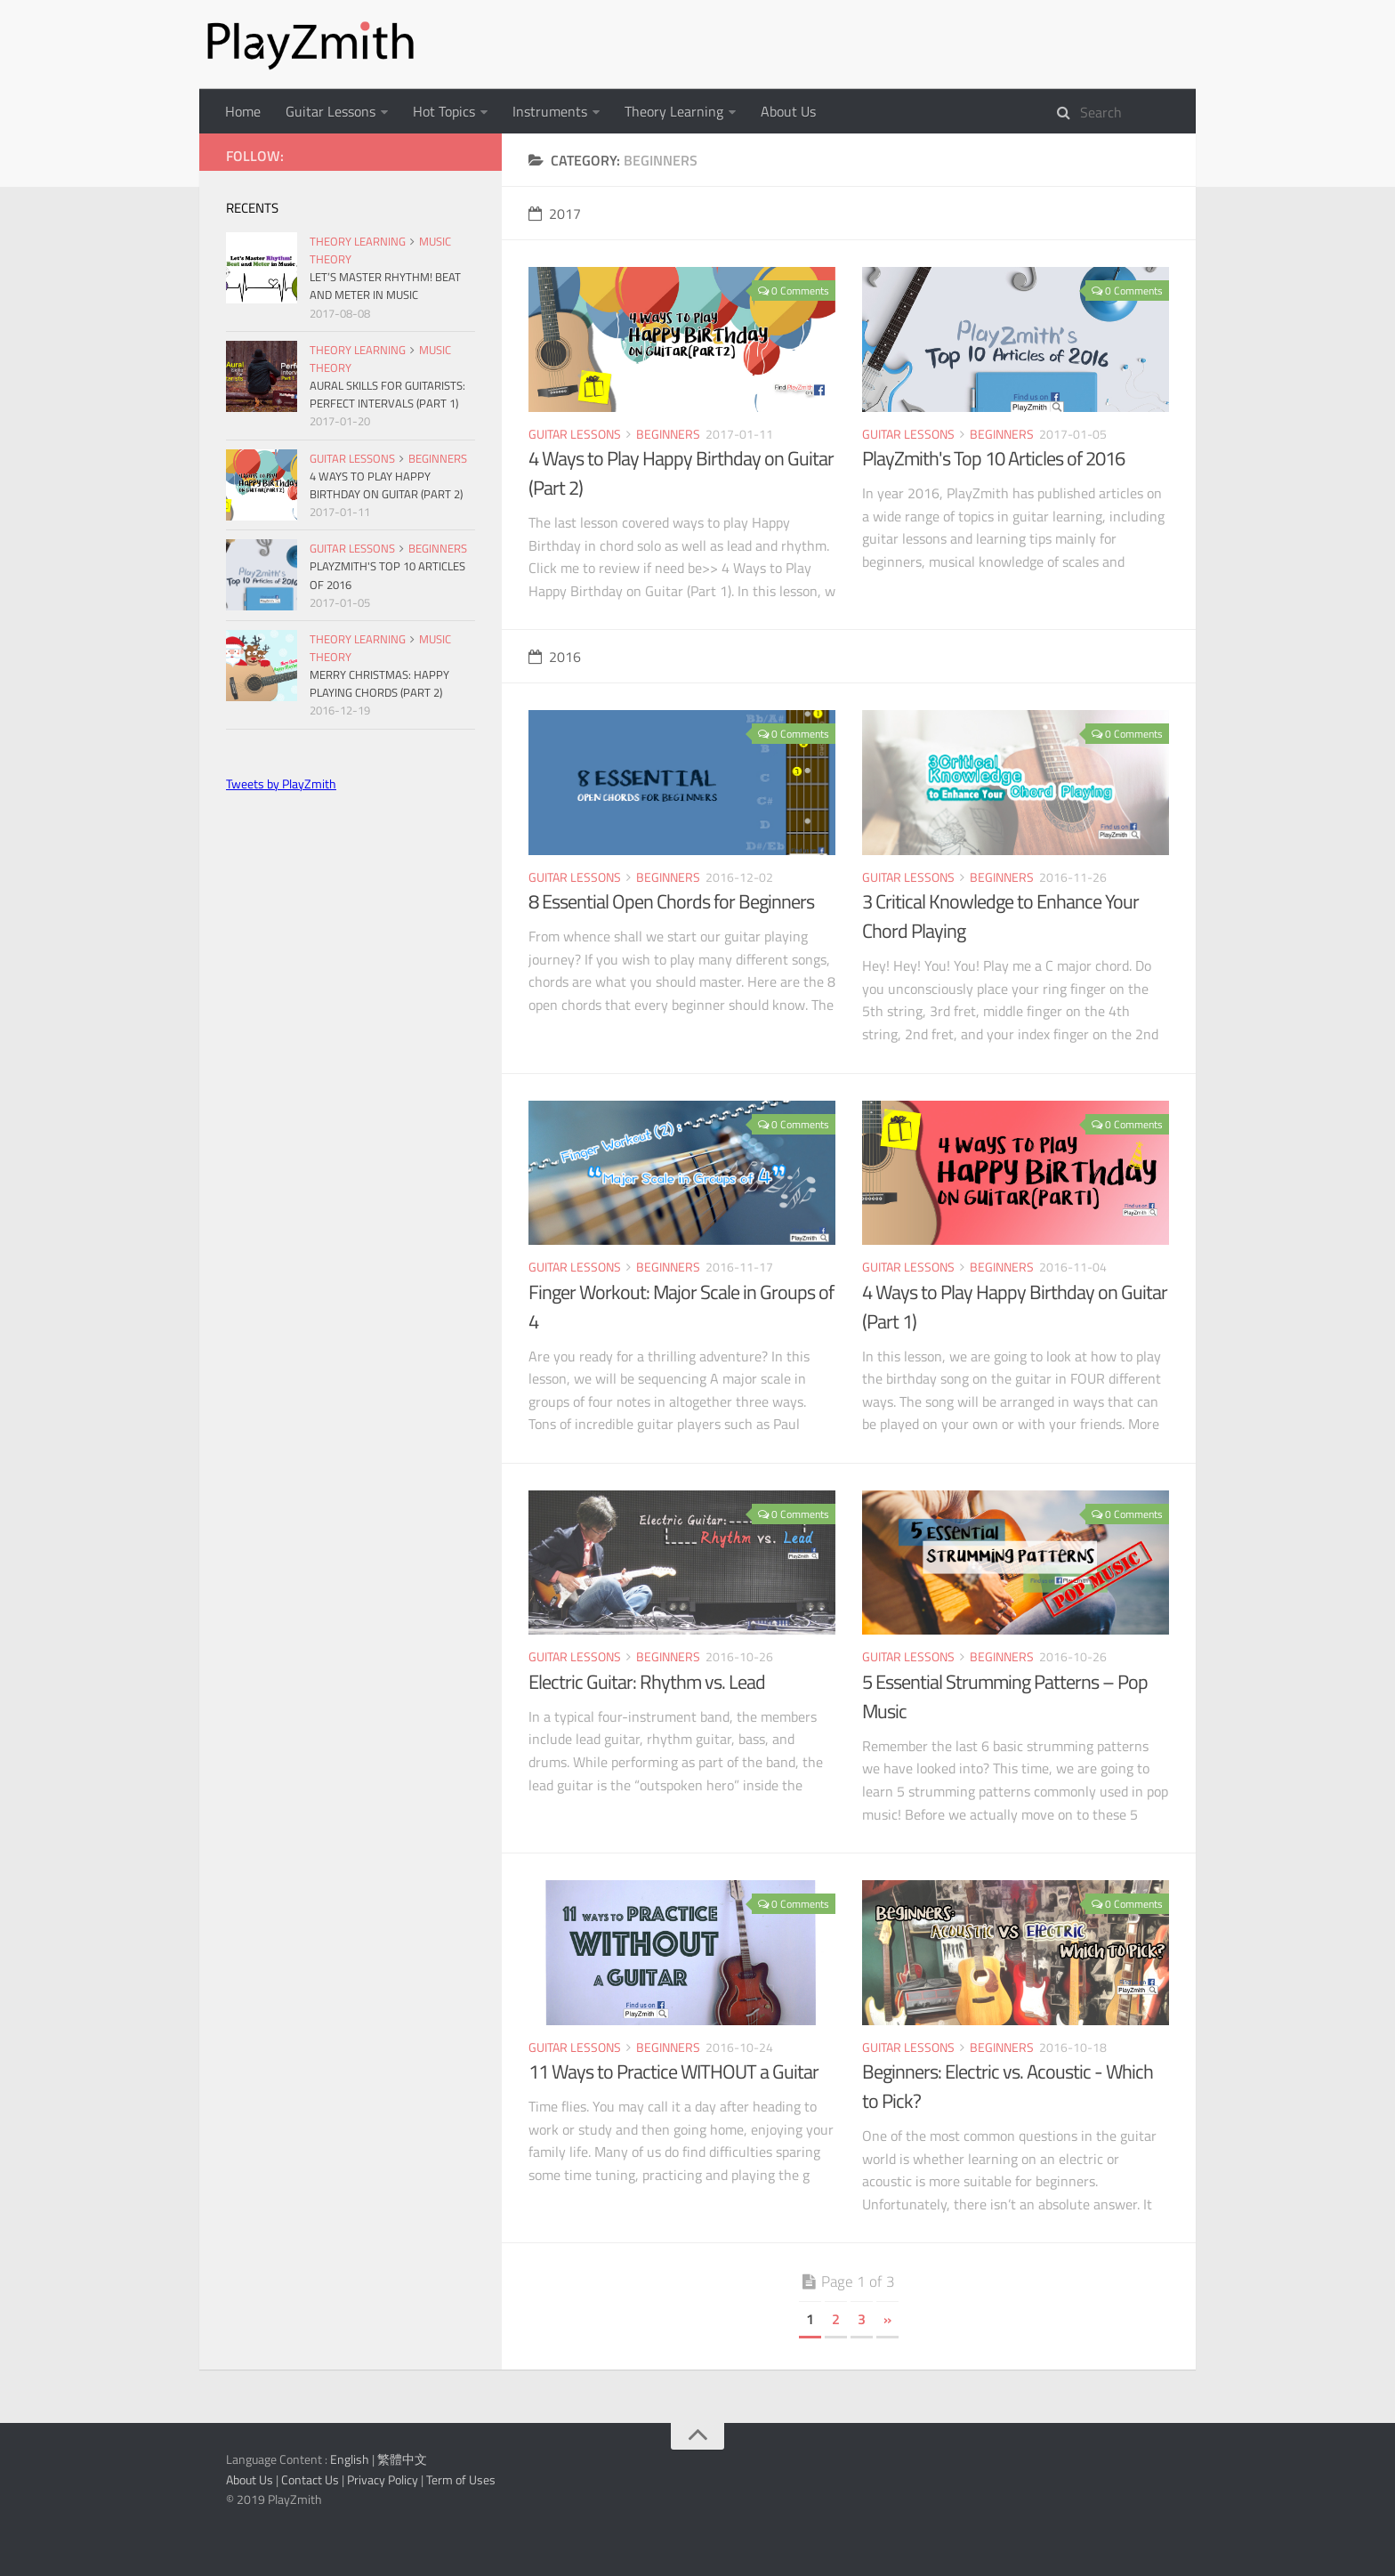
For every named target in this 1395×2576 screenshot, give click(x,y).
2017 (554, 213)
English (349, 2459)
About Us (788, 111)
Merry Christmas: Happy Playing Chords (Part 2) (379, 683)
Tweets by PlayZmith (281, 783)
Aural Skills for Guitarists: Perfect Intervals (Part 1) (387, 394)
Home (243, 111)
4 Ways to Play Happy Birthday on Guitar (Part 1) (1014, 1306)
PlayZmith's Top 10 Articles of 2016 (993, 458)
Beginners (668, 433)
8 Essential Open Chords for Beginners (671, 901)
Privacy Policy (382, 2479)
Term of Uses (461, 2479)
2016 (554, 656)
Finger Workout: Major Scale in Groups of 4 (681, 1306)
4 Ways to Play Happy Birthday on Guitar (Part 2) (681, 473)
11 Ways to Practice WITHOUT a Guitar (673, 2071)
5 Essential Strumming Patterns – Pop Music (1005, 1696)
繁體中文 (402, 2459)
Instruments (549, 111)
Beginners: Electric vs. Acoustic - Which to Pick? (1007, 2086)
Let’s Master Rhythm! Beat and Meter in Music (385, 285)
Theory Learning (674, 111)
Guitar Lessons (330, 111)
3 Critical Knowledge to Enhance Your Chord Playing (1000, 916)
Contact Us (310, 2479)
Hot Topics (444, 111)
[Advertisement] (350, 935)
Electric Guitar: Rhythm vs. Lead (646, 1682)
